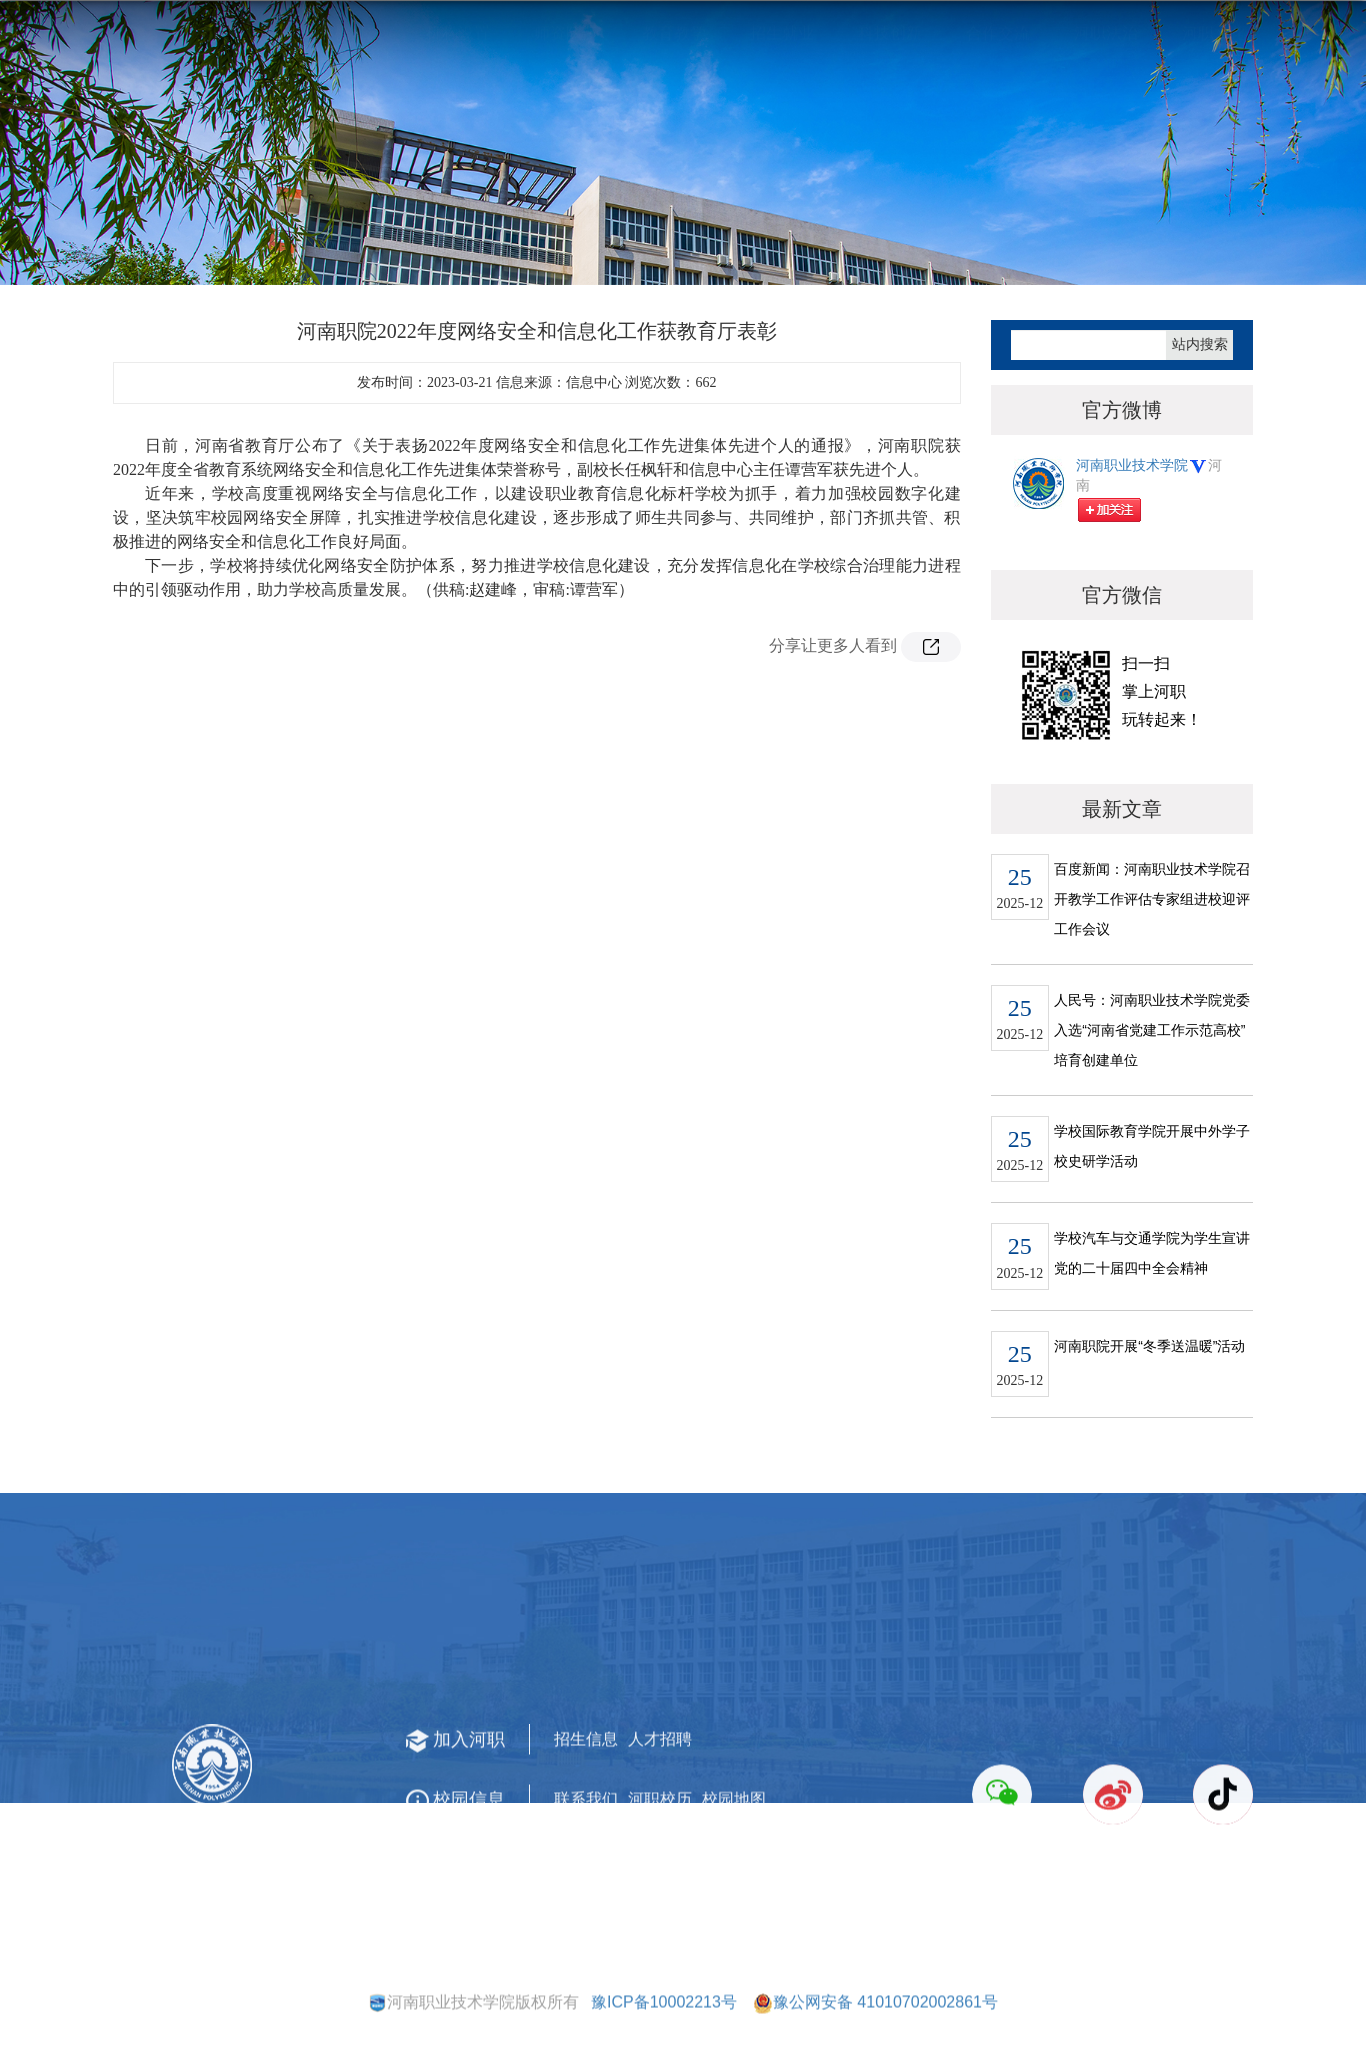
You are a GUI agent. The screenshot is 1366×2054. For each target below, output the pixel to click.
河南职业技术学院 (1142, 525)
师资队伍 (566, 155)
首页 (1140, 247)
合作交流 (998, 155)
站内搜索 (1200, 389)
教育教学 (674, 155)
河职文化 (1214, 155)
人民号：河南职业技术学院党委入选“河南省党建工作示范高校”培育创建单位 (1152, 1075)
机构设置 (458, 155)
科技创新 (890, 155)
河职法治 (1106, 155)
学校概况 (350, 155)
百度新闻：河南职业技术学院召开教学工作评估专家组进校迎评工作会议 (1152, 944)
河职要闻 (1200, 247)
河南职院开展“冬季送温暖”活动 (1149, 1391)
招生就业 (782, 155)
